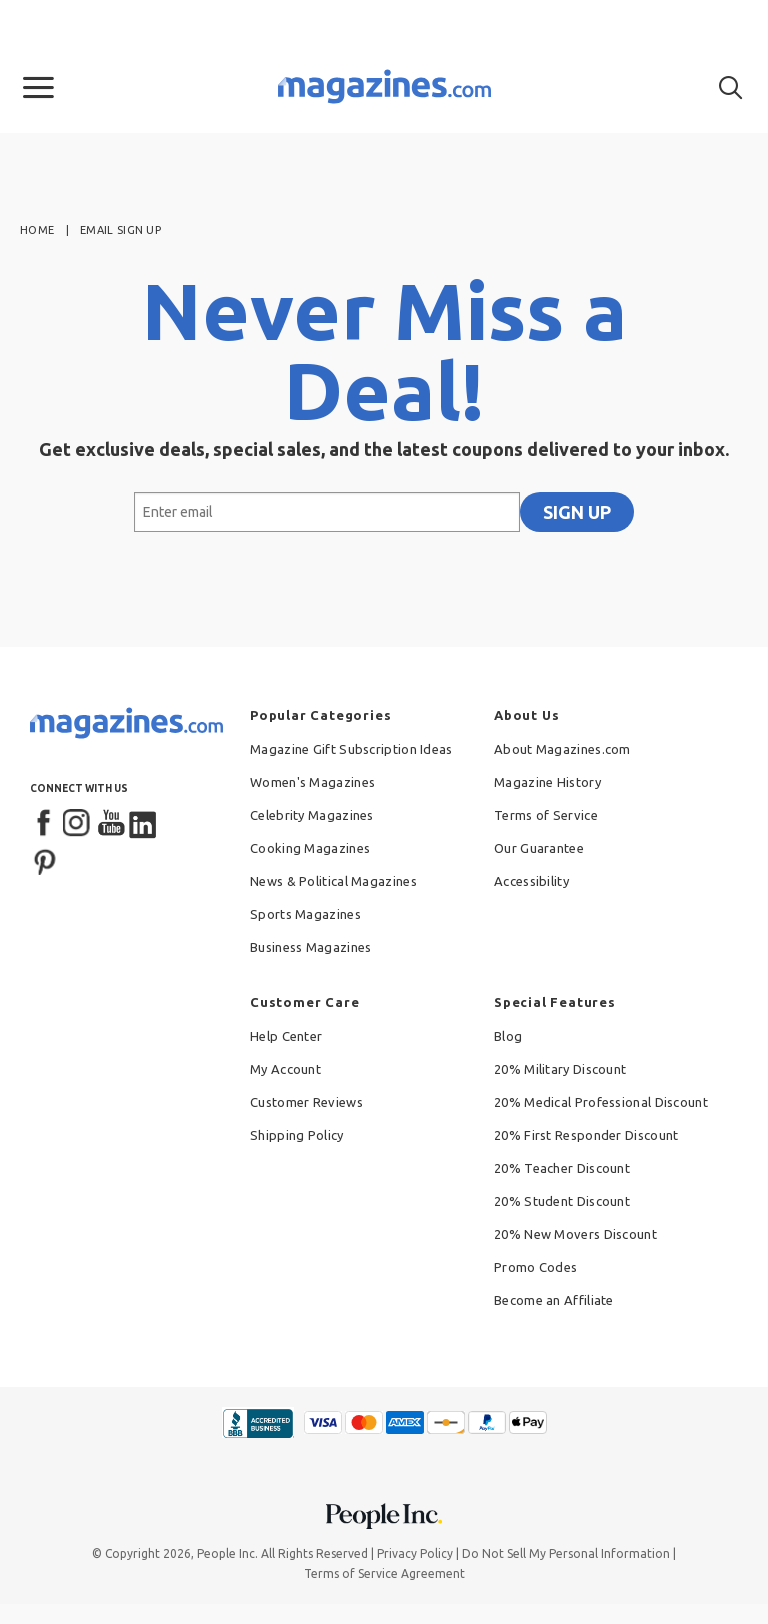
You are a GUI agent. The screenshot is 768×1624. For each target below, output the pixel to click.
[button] (38, 88)
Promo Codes (535, 1267)
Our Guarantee (539, 848)
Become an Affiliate (554, 1300)
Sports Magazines (305, 914)
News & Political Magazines (333, 881)
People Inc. (227, 1553)
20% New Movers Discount (575, 1234)
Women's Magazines (312, 782)
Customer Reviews (306, 1102)
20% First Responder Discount (586, 1135)
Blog (508, 1036)
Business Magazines (310, 947)
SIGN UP (577, 512)
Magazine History (547, 782)
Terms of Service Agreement (384, 1573)
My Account (285, 1069)
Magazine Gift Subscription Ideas (351, 749)
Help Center (286, 1036)
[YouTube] (111, 824)
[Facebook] (45, 824)
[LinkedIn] (144, 824)
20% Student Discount (562, 1201)
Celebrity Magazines (312, 815)
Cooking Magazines (310, 848)
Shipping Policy (297, 1135)
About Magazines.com (562, 749)
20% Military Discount (560, 1069)
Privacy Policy (415, 1553)
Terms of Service (546, 815)
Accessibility (531, 881)
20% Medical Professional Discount (601, 1102)
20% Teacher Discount (562, 1168)
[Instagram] (78, 824)
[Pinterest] (45, 860)
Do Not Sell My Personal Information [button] (566, 1553)
